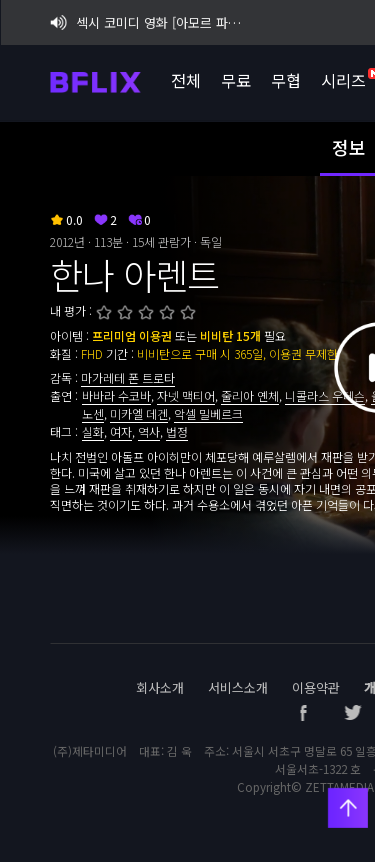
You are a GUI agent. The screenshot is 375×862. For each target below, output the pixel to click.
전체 (185, 80)
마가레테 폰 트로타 (128, 377)
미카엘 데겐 (139, 413)
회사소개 (160, 687)
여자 (121, 431)
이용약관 (316, 687)
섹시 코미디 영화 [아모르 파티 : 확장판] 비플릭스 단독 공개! (149, 22)
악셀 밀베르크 (208, 413)
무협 (285, 80)
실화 (93, 431)
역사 (149, 431)
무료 (235, 80)
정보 (349, 147)
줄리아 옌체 (250, 395)
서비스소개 (238, 687)
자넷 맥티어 (186, 395)
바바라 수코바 (116, 395)
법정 (177, 431)
